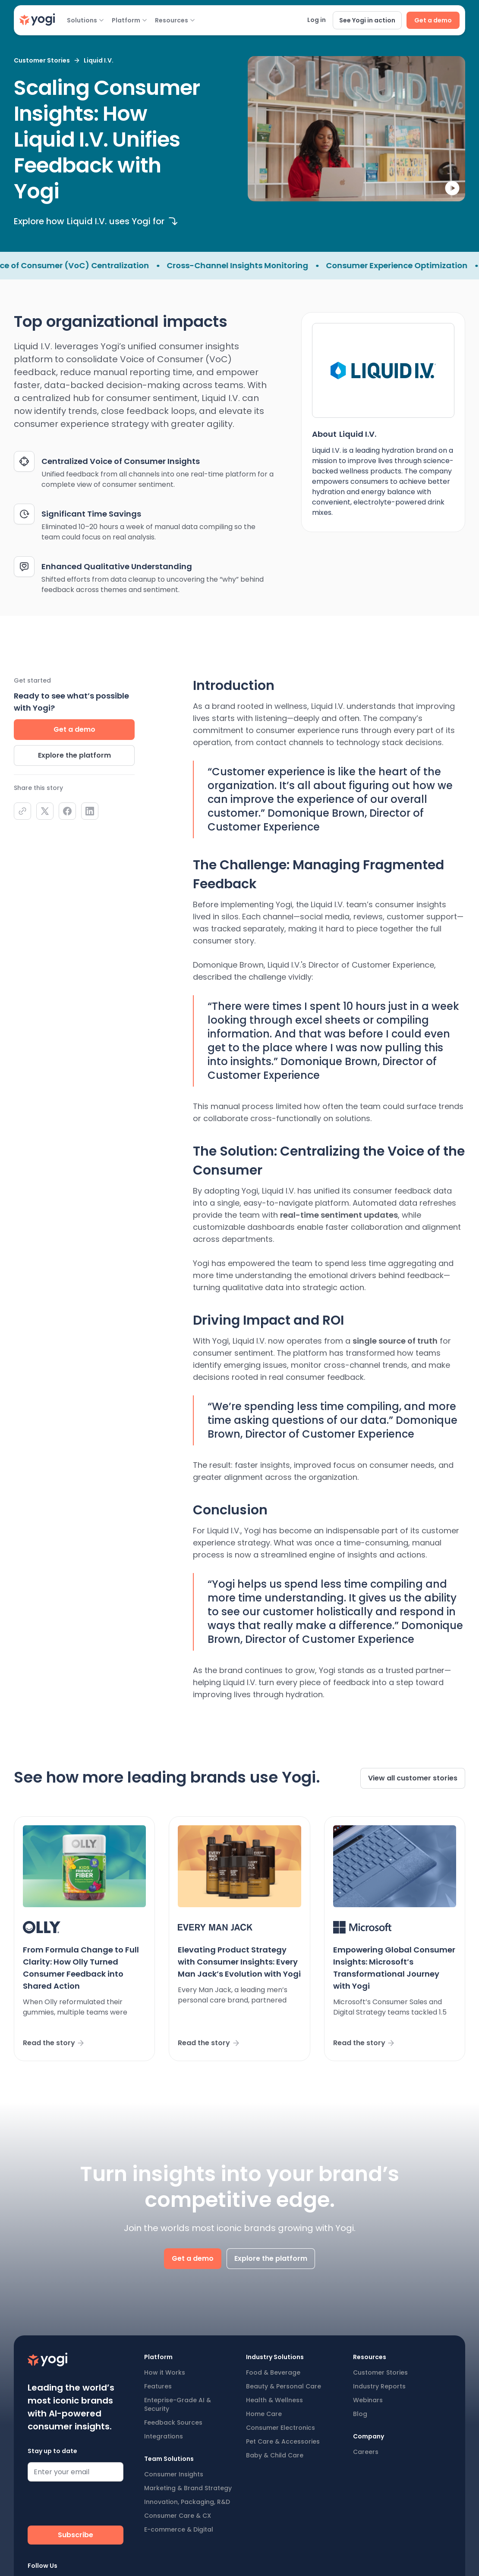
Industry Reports (379, 2386)
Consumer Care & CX (177, 2515)
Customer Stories (380, 2372)
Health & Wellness (274, 2400)
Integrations (163, 2436)
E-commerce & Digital (178, 2529)
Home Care (264, 2414)
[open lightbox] (356, 128)
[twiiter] (45, 811)
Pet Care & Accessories (283, 2441)
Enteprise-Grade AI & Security (177, 2404)
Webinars (368, 2400)
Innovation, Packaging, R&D (187, 2502)
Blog (360, 2414)
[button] (85, 20)
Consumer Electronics (280, 2427)
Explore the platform (74, 755)
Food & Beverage (273, 2372)
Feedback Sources (173, 2422)
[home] (37, 20)
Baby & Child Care (274, 2455)
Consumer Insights (173, 2474)
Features (158, 2386)
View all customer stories (412, 1778)
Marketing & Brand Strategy (188, 2488)
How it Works (164, 2372)
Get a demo (74, 729)
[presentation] (93, 2505)
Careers (365, 2452)
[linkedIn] (89, 811)
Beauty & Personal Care (283, 2386)
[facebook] (67, 811)
